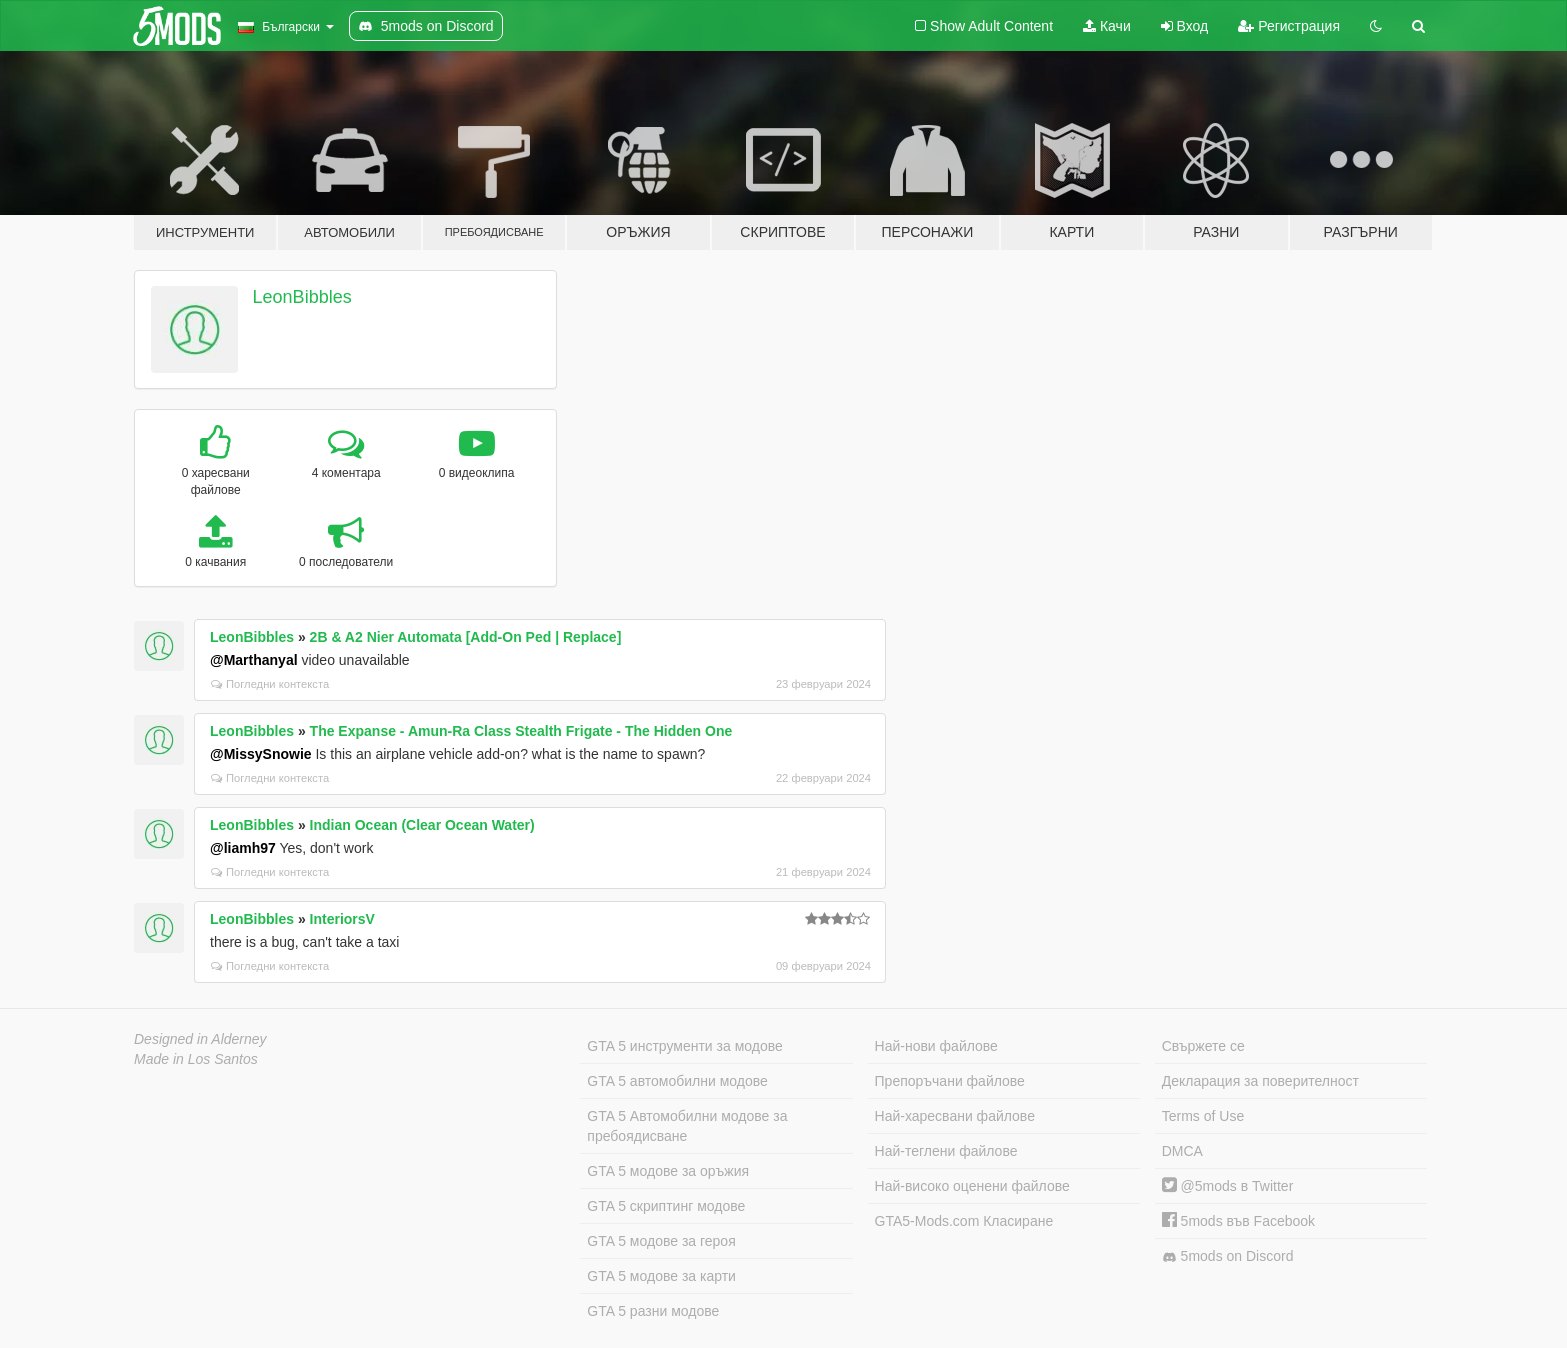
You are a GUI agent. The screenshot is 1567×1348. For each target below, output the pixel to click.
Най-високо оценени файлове (972, 1186)
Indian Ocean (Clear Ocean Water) (422, 825)
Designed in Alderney (200, 1039)
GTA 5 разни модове (653, 1311)
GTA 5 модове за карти (661, 1276)
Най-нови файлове (936, 1046)
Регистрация (1289, 26)
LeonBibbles (302, 297)
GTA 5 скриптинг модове (666, 1206)
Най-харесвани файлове (955, 1116)
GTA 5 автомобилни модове (677, 1081)
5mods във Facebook (1238, 1221)
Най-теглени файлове (946, 1151)
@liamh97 (243, 848)
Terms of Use (1203, 1116)
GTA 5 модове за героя (661, 1241)
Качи (1107, 26)
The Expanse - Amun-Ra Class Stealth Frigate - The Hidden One (521, 731)
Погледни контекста (270, 684)
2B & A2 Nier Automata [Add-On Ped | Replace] (466, 637)
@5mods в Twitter (1228, 1186)
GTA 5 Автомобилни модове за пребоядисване (687, 1126)
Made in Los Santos (196, 1059)
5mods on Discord (1228, 1256)
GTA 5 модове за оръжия (668, 1171)
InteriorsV (342, 919)
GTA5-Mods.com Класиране (964, 1221)
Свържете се (1203, 1046)
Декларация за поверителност (1260, 1081)
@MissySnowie (261, 754)
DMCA (1182, 1151)
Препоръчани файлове (950, 1081)
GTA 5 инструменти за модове (684, 1046)
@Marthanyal (254, 660)
